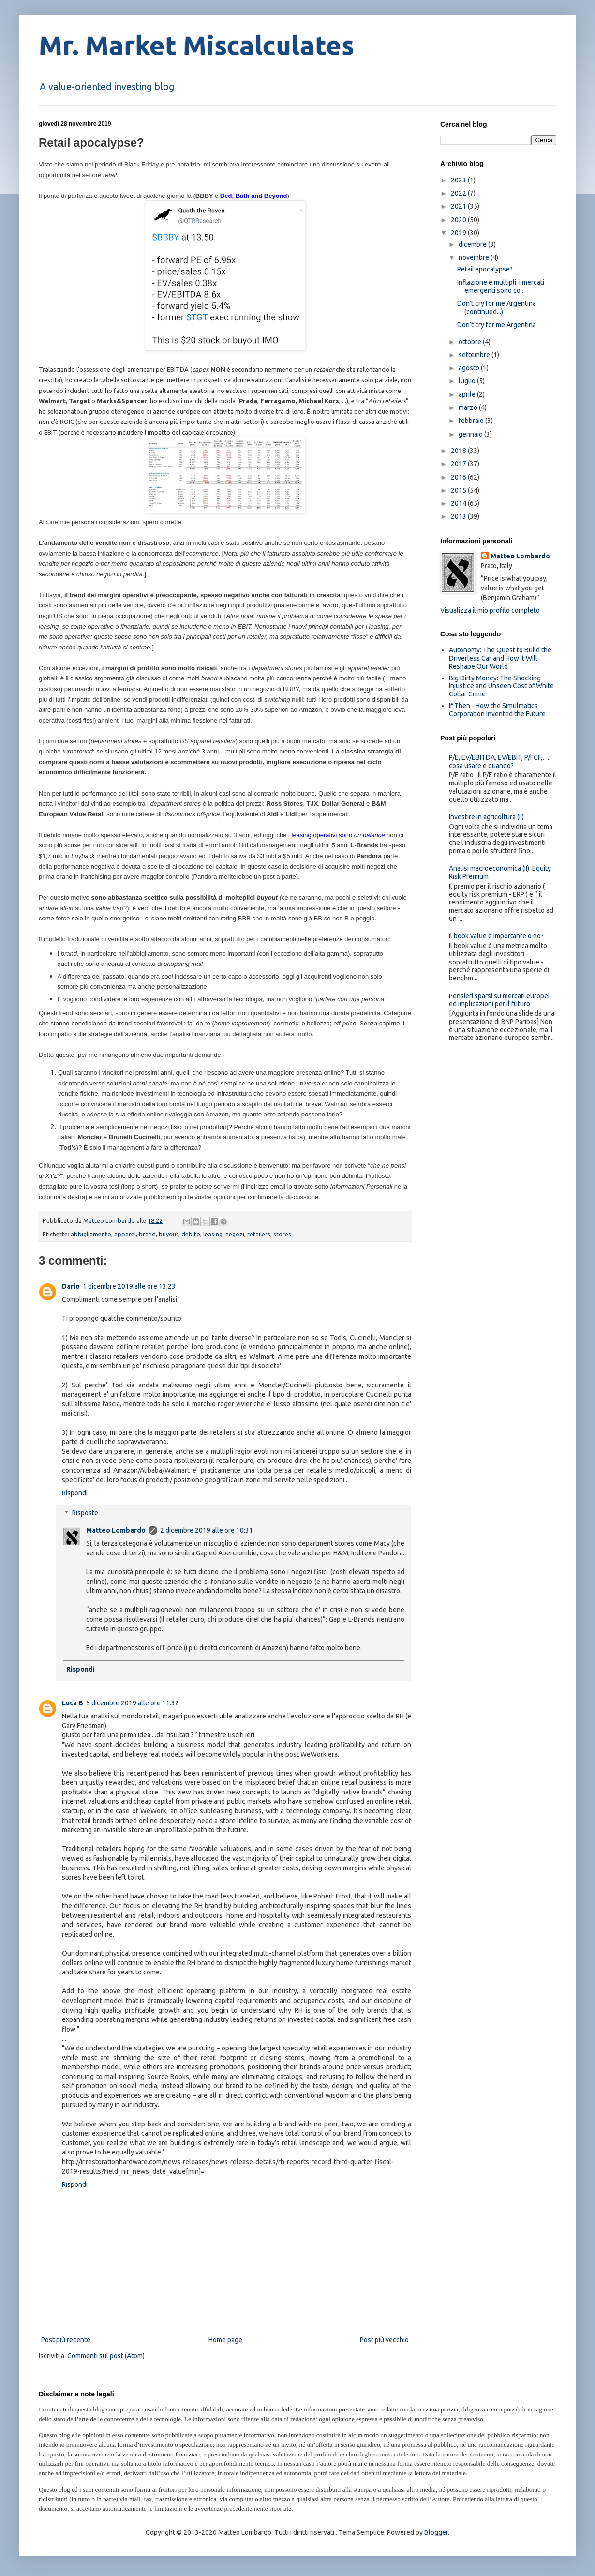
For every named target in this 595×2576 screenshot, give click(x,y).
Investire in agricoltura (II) (486, 817)
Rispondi (75, 1493)
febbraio (472, 420)
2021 (459, 206)
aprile (468, 394)
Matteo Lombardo (116, 1530)
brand (147, 1234)
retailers (258, 1234)
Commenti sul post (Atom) (106, 2356)
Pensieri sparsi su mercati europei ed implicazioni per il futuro (499, 1000)
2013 (459, 516)
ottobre (471, 342)
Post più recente (65, 2340)
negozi (234, 1234)
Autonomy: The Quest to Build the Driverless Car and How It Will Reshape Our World (500, 658)
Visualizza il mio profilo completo (490, 610)
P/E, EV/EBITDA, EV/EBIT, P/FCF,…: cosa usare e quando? (499, 761)
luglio (468, 381)
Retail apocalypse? (485, 269)
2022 (459, 193)
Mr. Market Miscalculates (196, 45)
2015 (459, 490)
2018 (459, 450)
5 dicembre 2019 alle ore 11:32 (132, 1703)
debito (190, 1234)
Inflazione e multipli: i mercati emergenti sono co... (500, 286)
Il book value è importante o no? (496, 936)
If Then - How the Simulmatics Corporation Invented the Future (497, 710)
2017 (459, 463)
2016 (459, 477)
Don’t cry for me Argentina (496, 325)
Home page (225, 2340)
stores (282, 1234)
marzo (469, 407)
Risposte (85, 1513)
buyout (168, 1234)
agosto (470, 368)
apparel (125, 1234)
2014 (459, 503)
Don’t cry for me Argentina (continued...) (496, 308)
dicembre (473, 244)
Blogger (436, 2532)
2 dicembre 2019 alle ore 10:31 (206, 1530)
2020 (459, 220)
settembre (475, 355)
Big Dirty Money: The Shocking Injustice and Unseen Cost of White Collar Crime (501, 686)
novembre (475, 257)
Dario (71, 1286)
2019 (459, 233)
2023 (459, 180)
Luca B (72, 1703)
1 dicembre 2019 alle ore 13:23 (129, 1286)
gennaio (471, 434)
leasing (213, 1234)
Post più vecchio (384, 2340)
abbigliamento (91, 1234)
